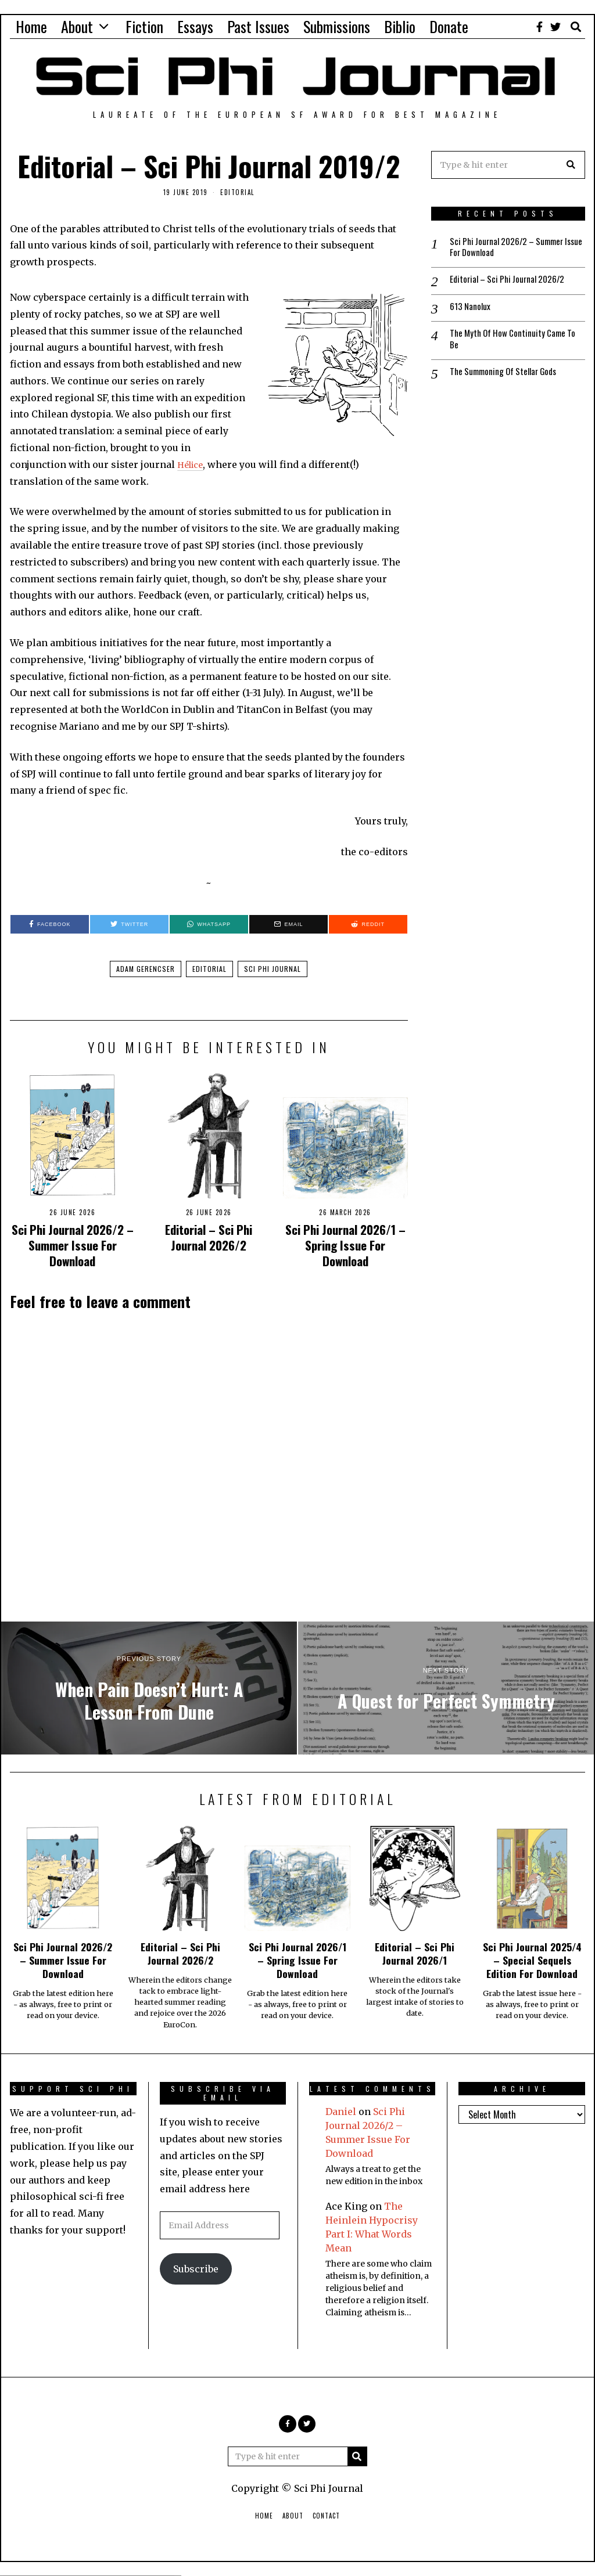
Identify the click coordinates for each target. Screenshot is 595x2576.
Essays (195, 26)
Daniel (340, 2111)
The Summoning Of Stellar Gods (507, 377)
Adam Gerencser (145, 969)
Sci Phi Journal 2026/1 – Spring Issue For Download (345, 1245)
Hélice (192, 464)
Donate (448, 26)
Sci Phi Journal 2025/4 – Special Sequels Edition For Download (532, 1960)
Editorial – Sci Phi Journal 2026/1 (414, 1953)
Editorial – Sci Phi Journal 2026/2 (208, 1237)
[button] (571, 165)
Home (31, 26)
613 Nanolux (471, 309)
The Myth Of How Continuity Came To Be (516, 343)
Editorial (237, 192)
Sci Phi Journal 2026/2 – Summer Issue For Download (73, 1245)
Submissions (336, 26)
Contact (326, 2515)
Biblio (399, 26)
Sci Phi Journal (272, 969)
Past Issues (258, 26)
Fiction (144, 26)
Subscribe (195, 2269)
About (77, 26)
